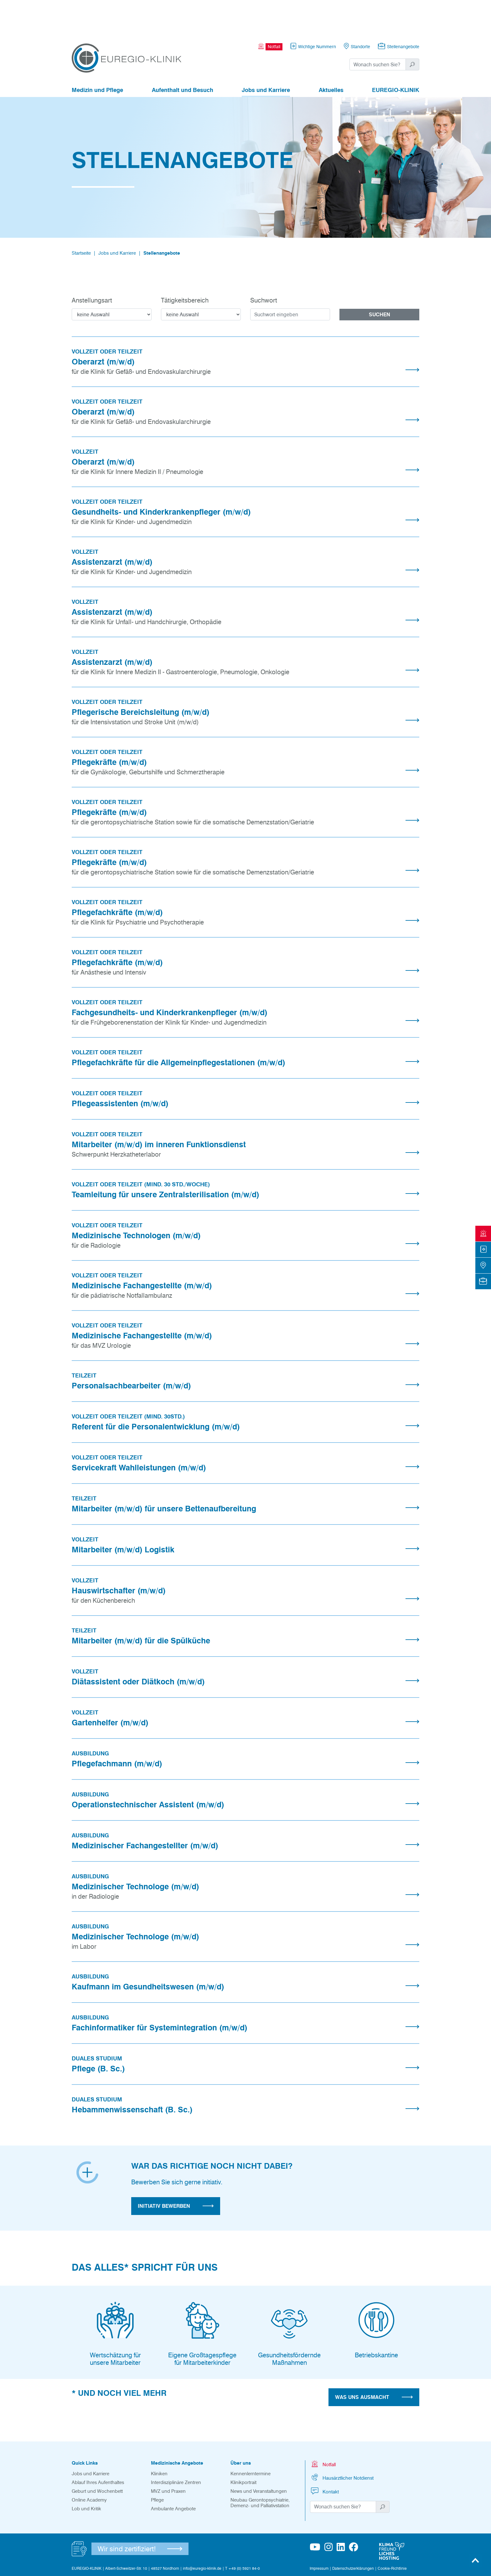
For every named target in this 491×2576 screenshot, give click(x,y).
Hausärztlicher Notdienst (342, 2442)
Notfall (323, 2429)
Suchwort (263, 266)
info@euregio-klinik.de (202, 2534)
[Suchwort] (377, 30)
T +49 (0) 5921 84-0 (242, 2534)
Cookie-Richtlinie (392, 2534)
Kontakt (324, 2456)
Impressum (319, 2534)
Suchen (379, 280)
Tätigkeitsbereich (185, 266)
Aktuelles (331, 55)
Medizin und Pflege (97, 55)
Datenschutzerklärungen (353, 2534)
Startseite (81, 218)
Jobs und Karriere (266, 55)
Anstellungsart (92, 266)
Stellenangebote (161, 218)
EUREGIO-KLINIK (395, 55)
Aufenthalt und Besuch (182, 55)
